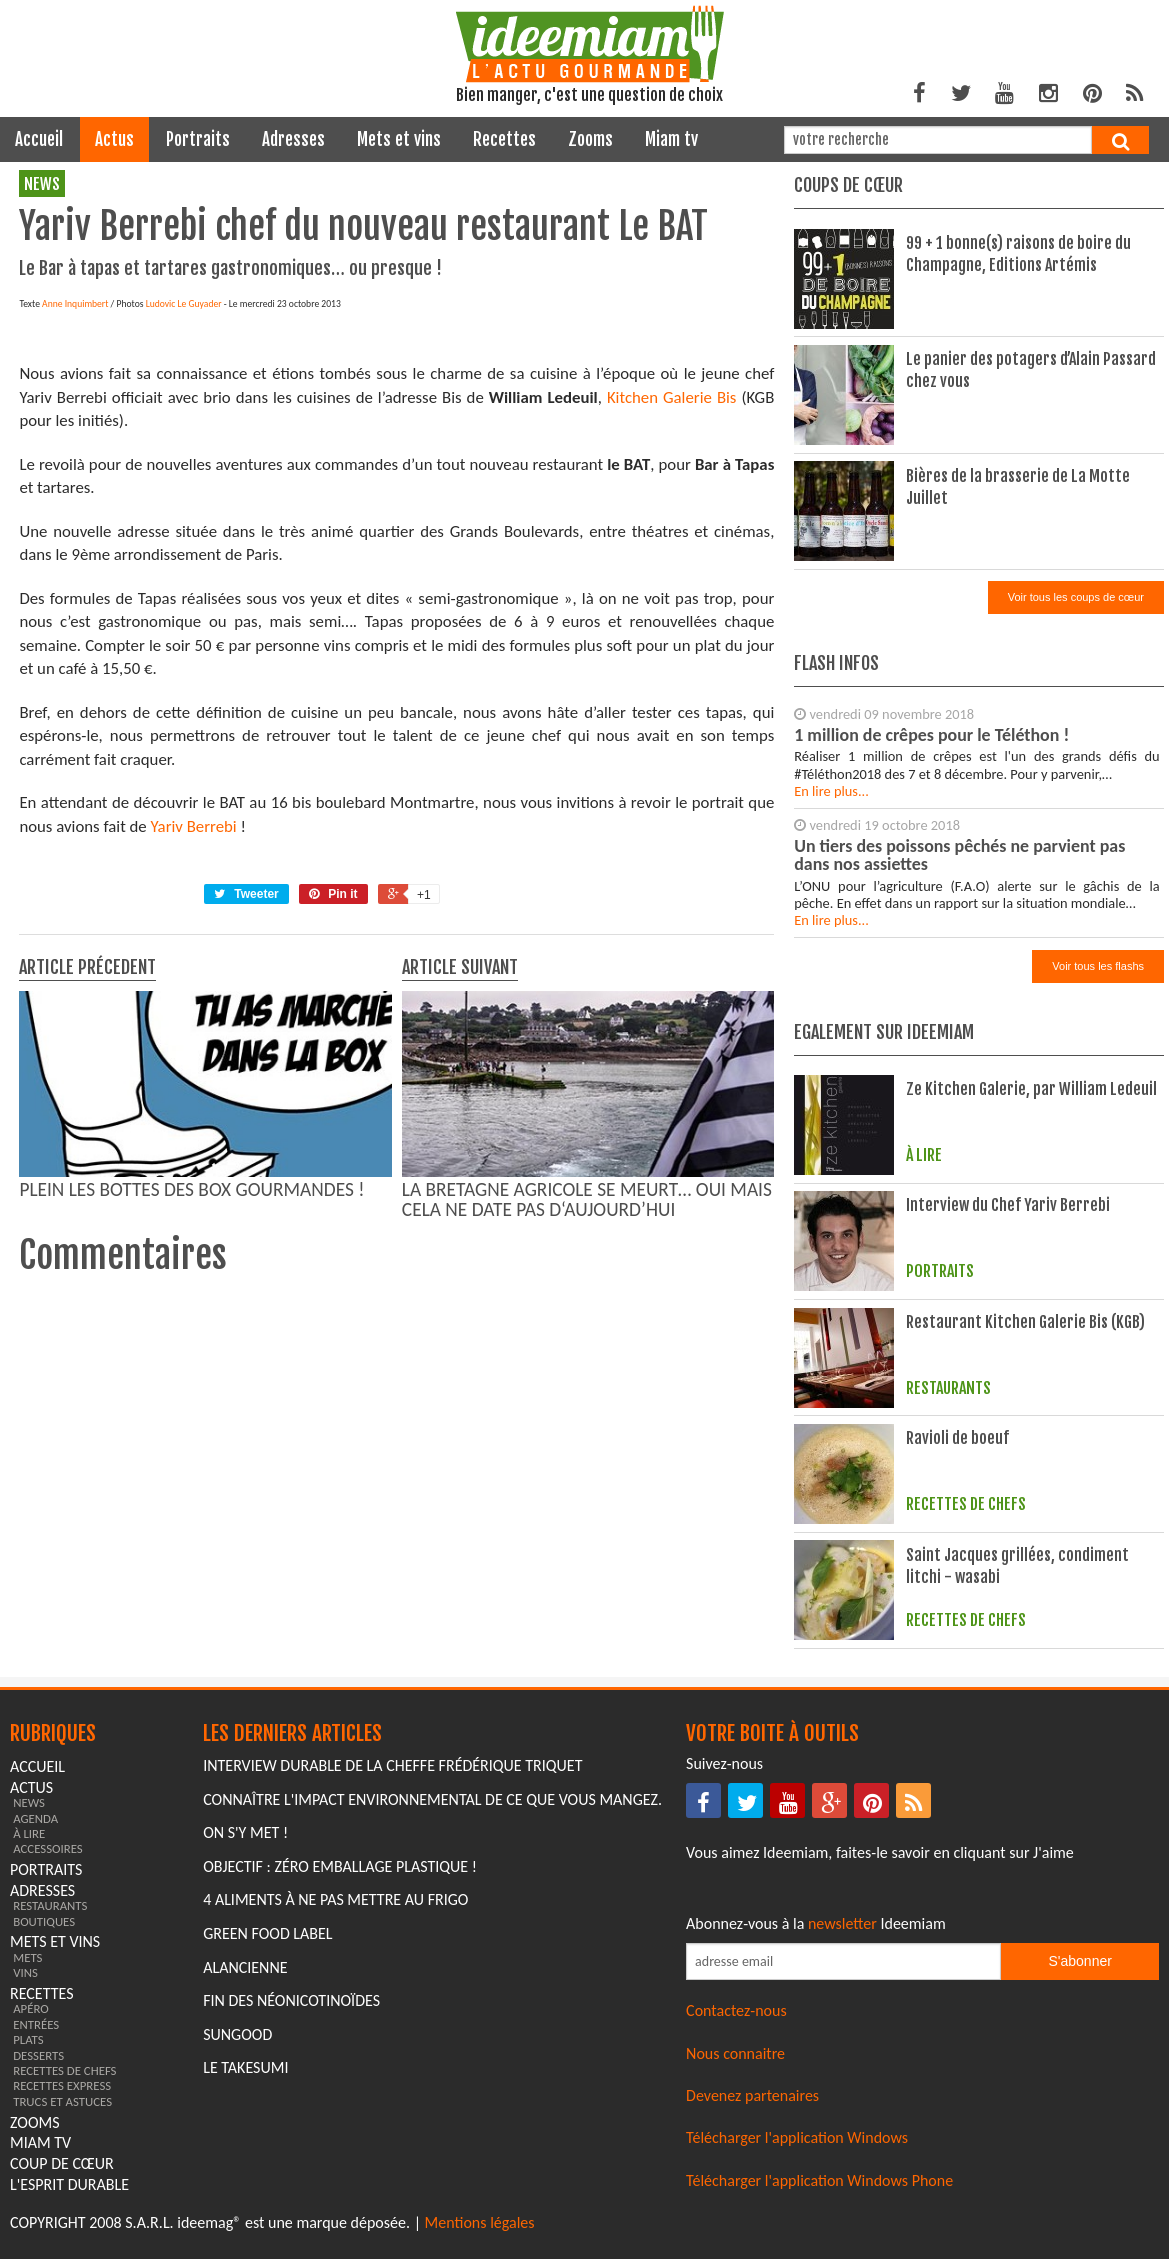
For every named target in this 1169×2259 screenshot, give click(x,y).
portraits (198, 139)
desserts (38, 2061)
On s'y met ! (245, 1839)
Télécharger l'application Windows (797, 2144)
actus (114, 139)
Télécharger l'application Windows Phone (819, 2186)
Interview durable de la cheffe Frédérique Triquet (392, 1771)
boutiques (44, 1927)
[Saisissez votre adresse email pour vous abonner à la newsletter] (843, 1968)
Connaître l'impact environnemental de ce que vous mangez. (432, 1805)
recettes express (62, 2092)
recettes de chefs (64, 2076)
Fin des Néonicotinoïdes (291, 2007)
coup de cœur (62, 2170)
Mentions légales (480, 2229)
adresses (293, 139)
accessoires (48, 1855)
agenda (35, 1824)
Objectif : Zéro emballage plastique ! (340, 1872)
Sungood (237, 2040)
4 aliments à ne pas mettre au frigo (335, 1906)
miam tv (671, 139)
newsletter (842, 1929)
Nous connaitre (735, 2059)
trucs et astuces (62, 2107)
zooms (590, 139)
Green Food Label (267, 1939)
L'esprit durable (69, 2190)
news (42, 184)
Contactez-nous (736, 2017)
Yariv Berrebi (194, 1195)
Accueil (39, 139)
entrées (36, 2030)
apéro (31, 2015)
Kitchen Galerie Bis (672, 766)
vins (25, 1979)
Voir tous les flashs (1098, 966)
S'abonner (1079, 1968)
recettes (504, 139)
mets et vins (399, 139)
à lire (29, 1839)
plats (28, 2046)
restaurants (50, 1912)
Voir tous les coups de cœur (1076, 597)
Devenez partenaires (752, 2101)
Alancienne (245, 1973)
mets (27, 1963)
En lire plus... (831, 791)
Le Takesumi (245, 2074)
